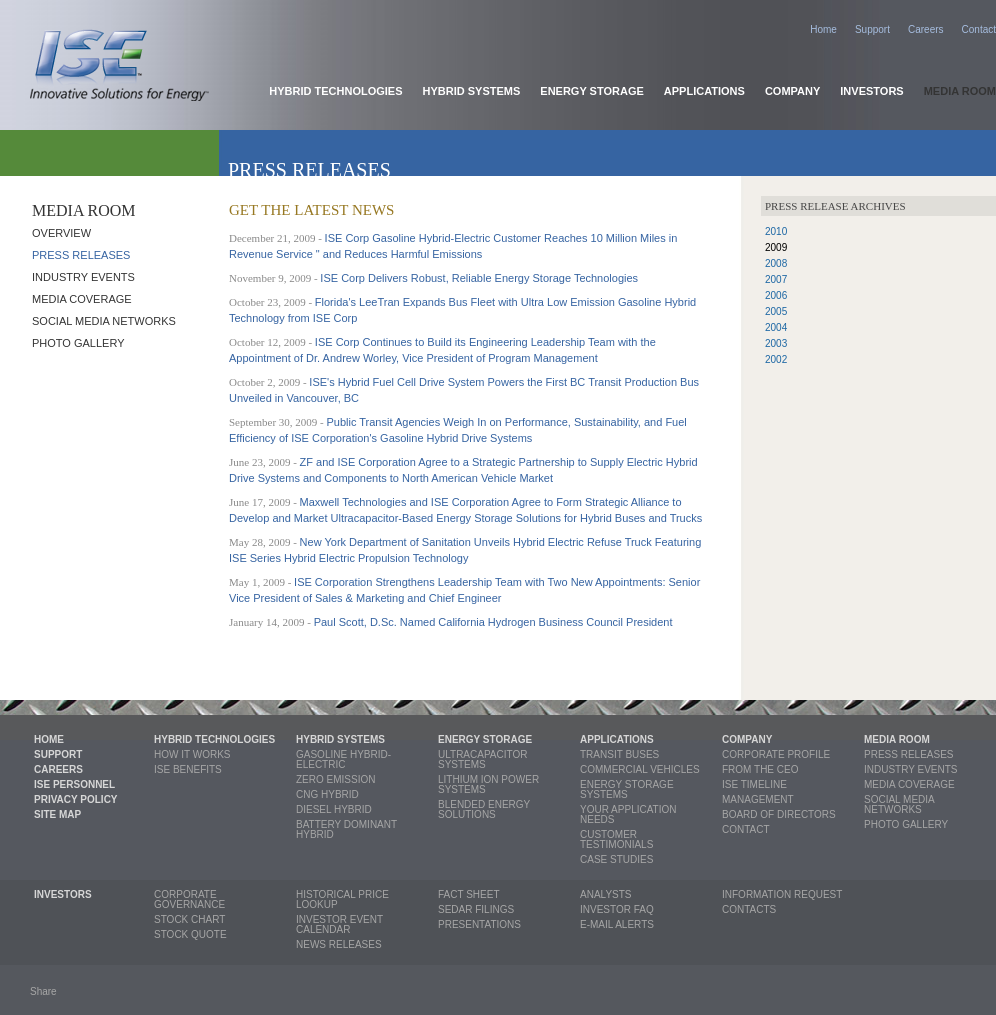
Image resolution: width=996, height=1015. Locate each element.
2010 (776, 231)
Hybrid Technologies (335, 91)
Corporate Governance (189, 899)
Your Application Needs (628, 814)
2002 (776, 359)
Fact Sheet (469, 894)
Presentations (479, 924)
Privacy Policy (76, 799)
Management (758, 799)
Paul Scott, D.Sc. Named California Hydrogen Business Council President (493, 622)
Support (872, 29)
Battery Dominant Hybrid (346, 829)
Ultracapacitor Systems (482, 759)
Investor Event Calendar (339, 924)
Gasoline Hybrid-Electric (343, 759)
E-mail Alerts (617, 924)
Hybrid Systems (472, 91)
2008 (776, 263)
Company (792, 91)
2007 (776, 279)
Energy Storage (592, 91)
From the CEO (760, 769)
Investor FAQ (617, 909)
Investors (871, 91)
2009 (776, 247)
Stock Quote (190, 934)
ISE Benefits (188, 769)
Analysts (606, 894)
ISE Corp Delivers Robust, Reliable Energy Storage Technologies (479, 278)
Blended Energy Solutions (484, 809)
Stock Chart (189, 919)
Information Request (782, 894)
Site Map (57, 814)
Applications (704, 91)
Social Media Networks (104, 321)
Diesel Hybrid (334, 809)
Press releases (81, 255)
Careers (926, 29)
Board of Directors (779, 814)
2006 (776, 295)
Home (823, 29)
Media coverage (82, 299)
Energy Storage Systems (627, 789)
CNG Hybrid (327, 794)
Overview (61, 233)
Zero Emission (335, 779)
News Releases (339, 944)
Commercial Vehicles (640, 769)
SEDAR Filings (476, 909)
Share (43, 991)
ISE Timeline (754, 784)
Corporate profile (776, 754)
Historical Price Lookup (342, 899)
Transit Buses (619, 754)
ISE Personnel (74, 784)
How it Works (192, 754)
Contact (979, 29)
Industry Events (83, 277)
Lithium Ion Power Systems (488, 784)
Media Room (960, 91)
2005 (776, 311)
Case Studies (616, 859)
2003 (776, 343)
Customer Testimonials (616, 839)
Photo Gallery (78, 343)
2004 (776, 327)
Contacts (749, 909)
